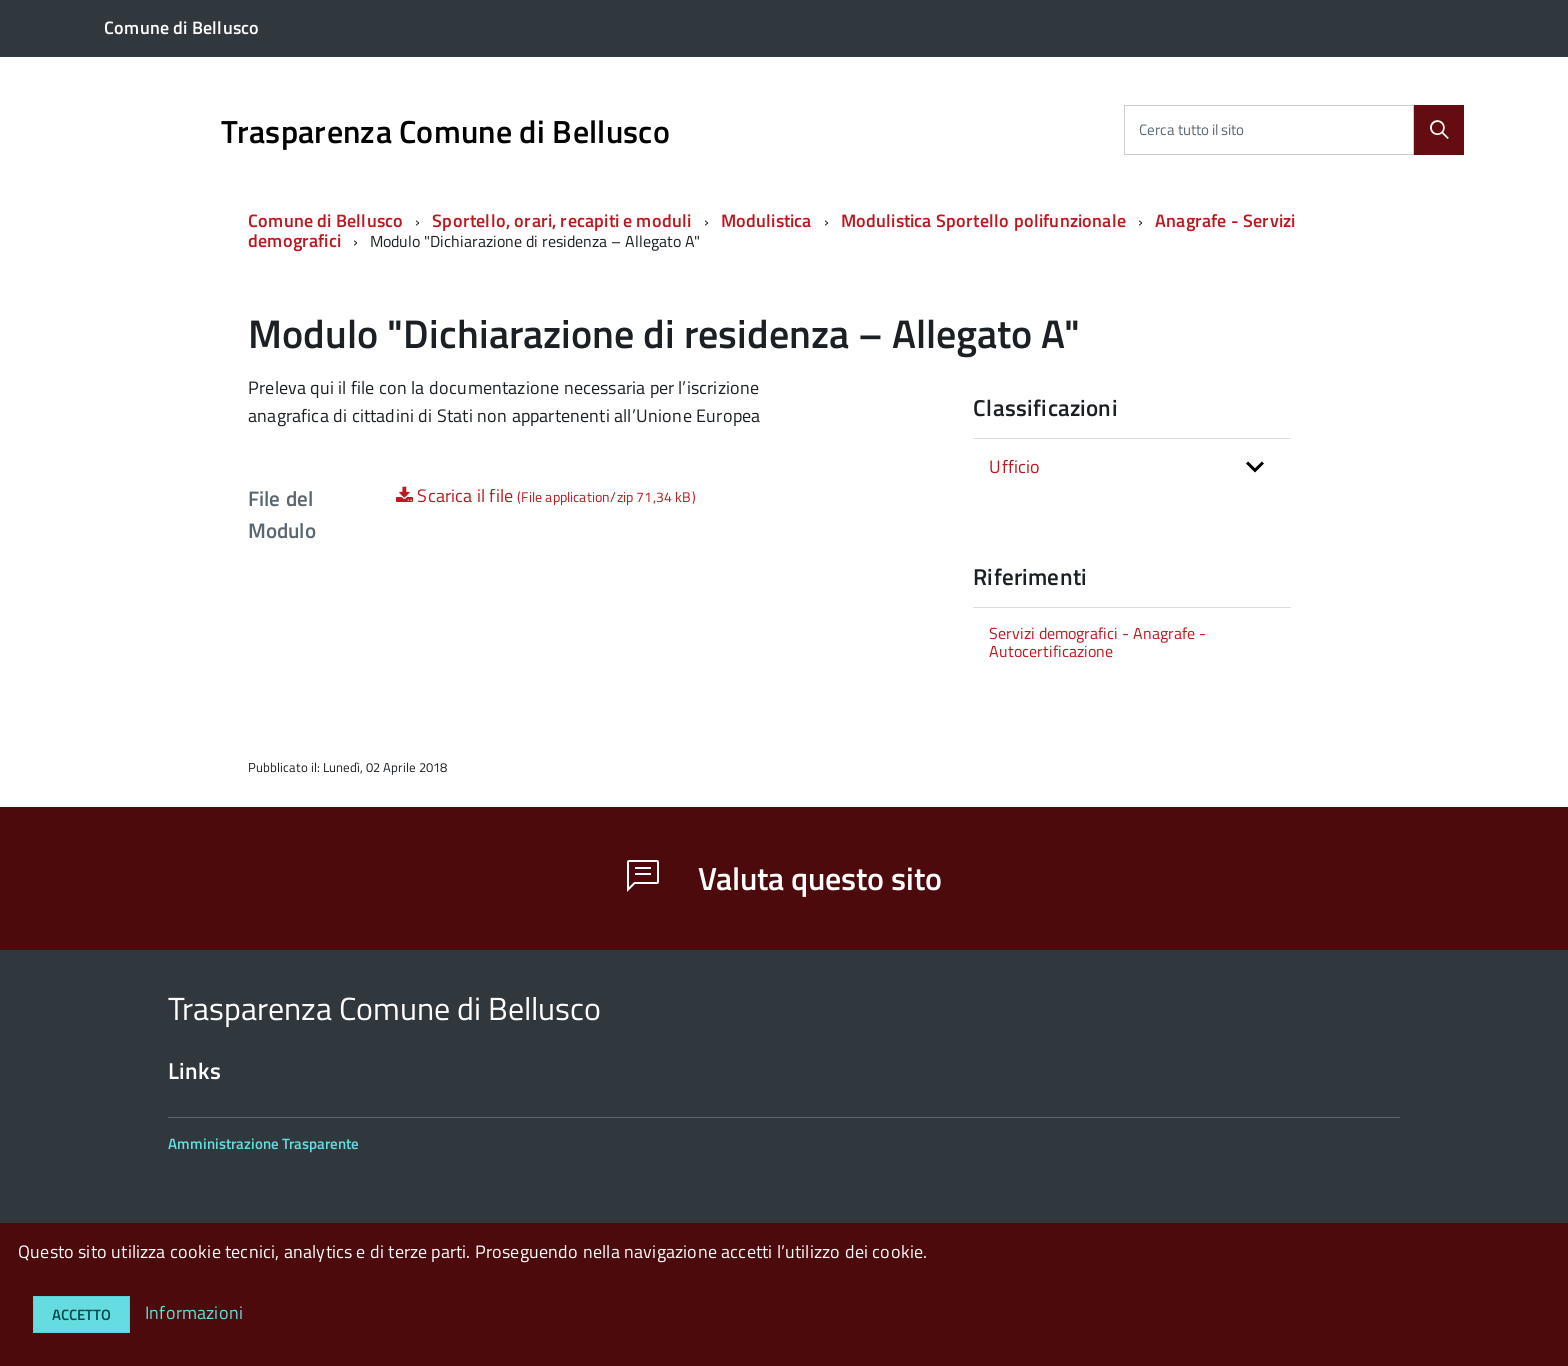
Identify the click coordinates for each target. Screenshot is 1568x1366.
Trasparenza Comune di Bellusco (445, 131)
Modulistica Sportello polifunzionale (983, 220)
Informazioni (194, 1312)
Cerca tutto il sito (1191, 129)
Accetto (81, 1314)
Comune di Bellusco (325, 220)
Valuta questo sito (784, 878)
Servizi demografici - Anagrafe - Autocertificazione (1097, 642)
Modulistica (766, 220)
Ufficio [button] (1014, 466)
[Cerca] (1439, 130)
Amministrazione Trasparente (263, 1143)
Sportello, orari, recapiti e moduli (561, 220)
